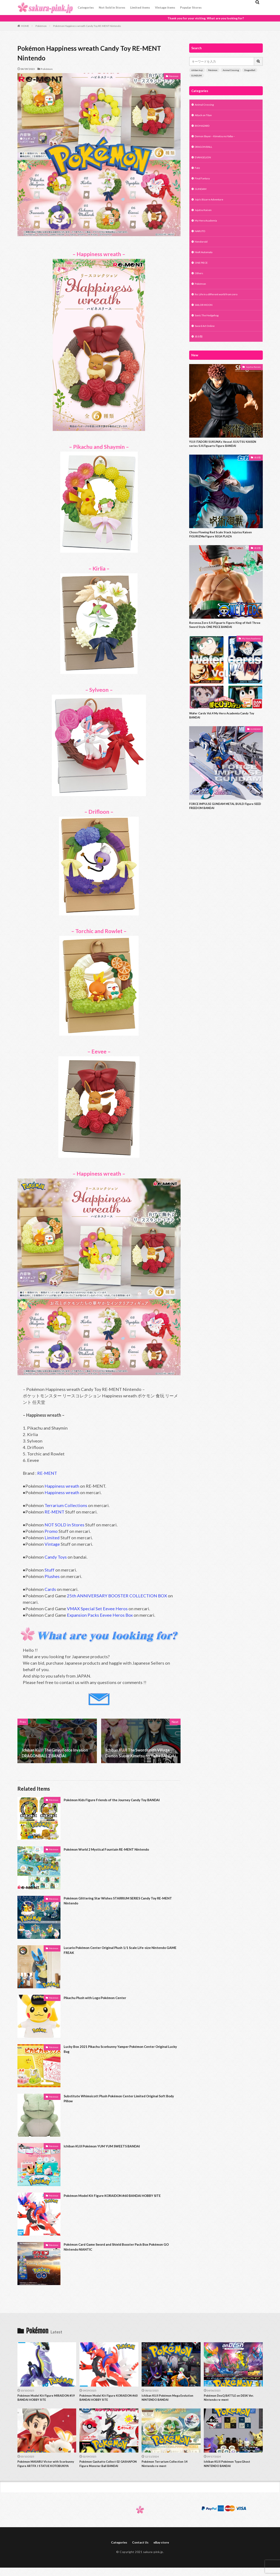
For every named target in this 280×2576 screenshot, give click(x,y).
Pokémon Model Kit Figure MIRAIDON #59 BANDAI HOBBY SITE (45, 2398)
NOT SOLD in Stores (64, 1524)
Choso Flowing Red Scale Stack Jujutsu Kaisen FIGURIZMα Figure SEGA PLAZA (223, 551)
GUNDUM (196, 75)
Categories (86, 7)
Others (200, 284)
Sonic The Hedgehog (209, 329)
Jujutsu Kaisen (205, 217)
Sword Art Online (206, 340)
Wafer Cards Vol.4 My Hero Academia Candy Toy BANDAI (225, 735)
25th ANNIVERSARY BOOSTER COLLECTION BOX (117, 1595)
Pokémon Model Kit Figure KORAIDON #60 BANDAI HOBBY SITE (120, 2195)
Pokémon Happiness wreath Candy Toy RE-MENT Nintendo (87, 26)
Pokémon (41, 26)
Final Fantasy (203, 183)
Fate (198, 172)
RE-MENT (47, 1473)
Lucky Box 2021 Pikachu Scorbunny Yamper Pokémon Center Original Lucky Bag (116, 2050)
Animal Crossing (231, 70)
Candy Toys (56, 1556)
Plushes (52, 1576)
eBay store (163, 2550)
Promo (51, 1531)
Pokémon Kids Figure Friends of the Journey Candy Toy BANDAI (119, 1799)
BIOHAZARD (204, 127)
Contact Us (140, 2550)
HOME (25, 26)
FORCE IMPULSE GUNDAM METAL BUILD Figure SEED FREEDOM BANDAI (225, 826)
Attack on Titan (205, 116)
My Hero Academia (207, 228)
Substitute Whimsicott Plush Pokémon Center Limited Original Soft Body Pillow (118, 2099)
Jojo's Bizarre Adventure (211, 206)
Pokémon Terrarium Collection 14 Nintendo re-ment (167, 2465)
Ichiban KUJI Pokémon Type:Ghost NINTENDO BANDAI (229, 2465)
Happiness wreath (62, 1486)
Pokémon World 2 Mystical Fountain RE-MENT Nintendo (113, 1849)
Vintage (52, 1544)
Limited (52, 1537)
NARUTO (201, 239)
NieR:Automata (205, 261)
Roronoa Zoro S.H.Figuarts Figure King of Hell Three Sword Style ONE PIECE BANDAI (223, 643)
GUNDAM (201, 194)
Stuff (49, 1569)
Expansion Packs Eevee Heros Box (100, 1615)
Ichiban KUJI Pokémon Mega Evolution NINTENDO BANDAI (170, 2398)
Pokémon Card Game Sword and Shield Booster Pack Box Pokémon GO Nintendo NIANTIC (121, 2247)
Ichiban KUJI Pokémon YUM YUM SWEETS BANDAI (108, 2146)
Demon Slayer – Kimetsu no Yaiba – (218, 138)
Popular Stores (191, 7)
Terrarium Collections (66, 1505)
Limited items (140, 7)
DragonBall (249, 70)
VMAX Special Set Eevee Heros (97, 1608)
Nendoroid (202, 250)
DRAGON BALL (205, 150)
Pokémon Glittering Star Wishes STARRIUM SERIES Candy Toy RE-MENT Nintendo (121, 1901)
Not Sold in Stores (112, 7)
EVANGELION (204, 161)
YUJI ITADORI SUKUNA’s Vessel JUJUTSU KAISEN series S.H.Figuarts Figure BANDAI (226, 459)
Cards (50, 1589)
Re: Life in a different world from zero (219, 306)
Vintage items (165, 7)
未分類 (199, 351)
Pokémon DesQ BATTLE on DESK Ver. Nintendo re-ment (232, 2398)
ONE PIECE (202, 273)
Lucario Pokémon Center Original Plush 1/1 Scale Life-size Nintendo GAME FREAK (114, 1951)
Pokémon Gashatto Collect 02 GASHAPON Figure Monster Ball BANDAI (103, 2468)
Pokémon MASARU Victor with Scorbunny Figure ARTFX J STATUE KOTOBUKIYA (44, 2468)
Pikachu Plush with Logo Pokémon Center (100, 1997)
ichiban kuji (197, 70)
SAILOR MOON (205, 317)
